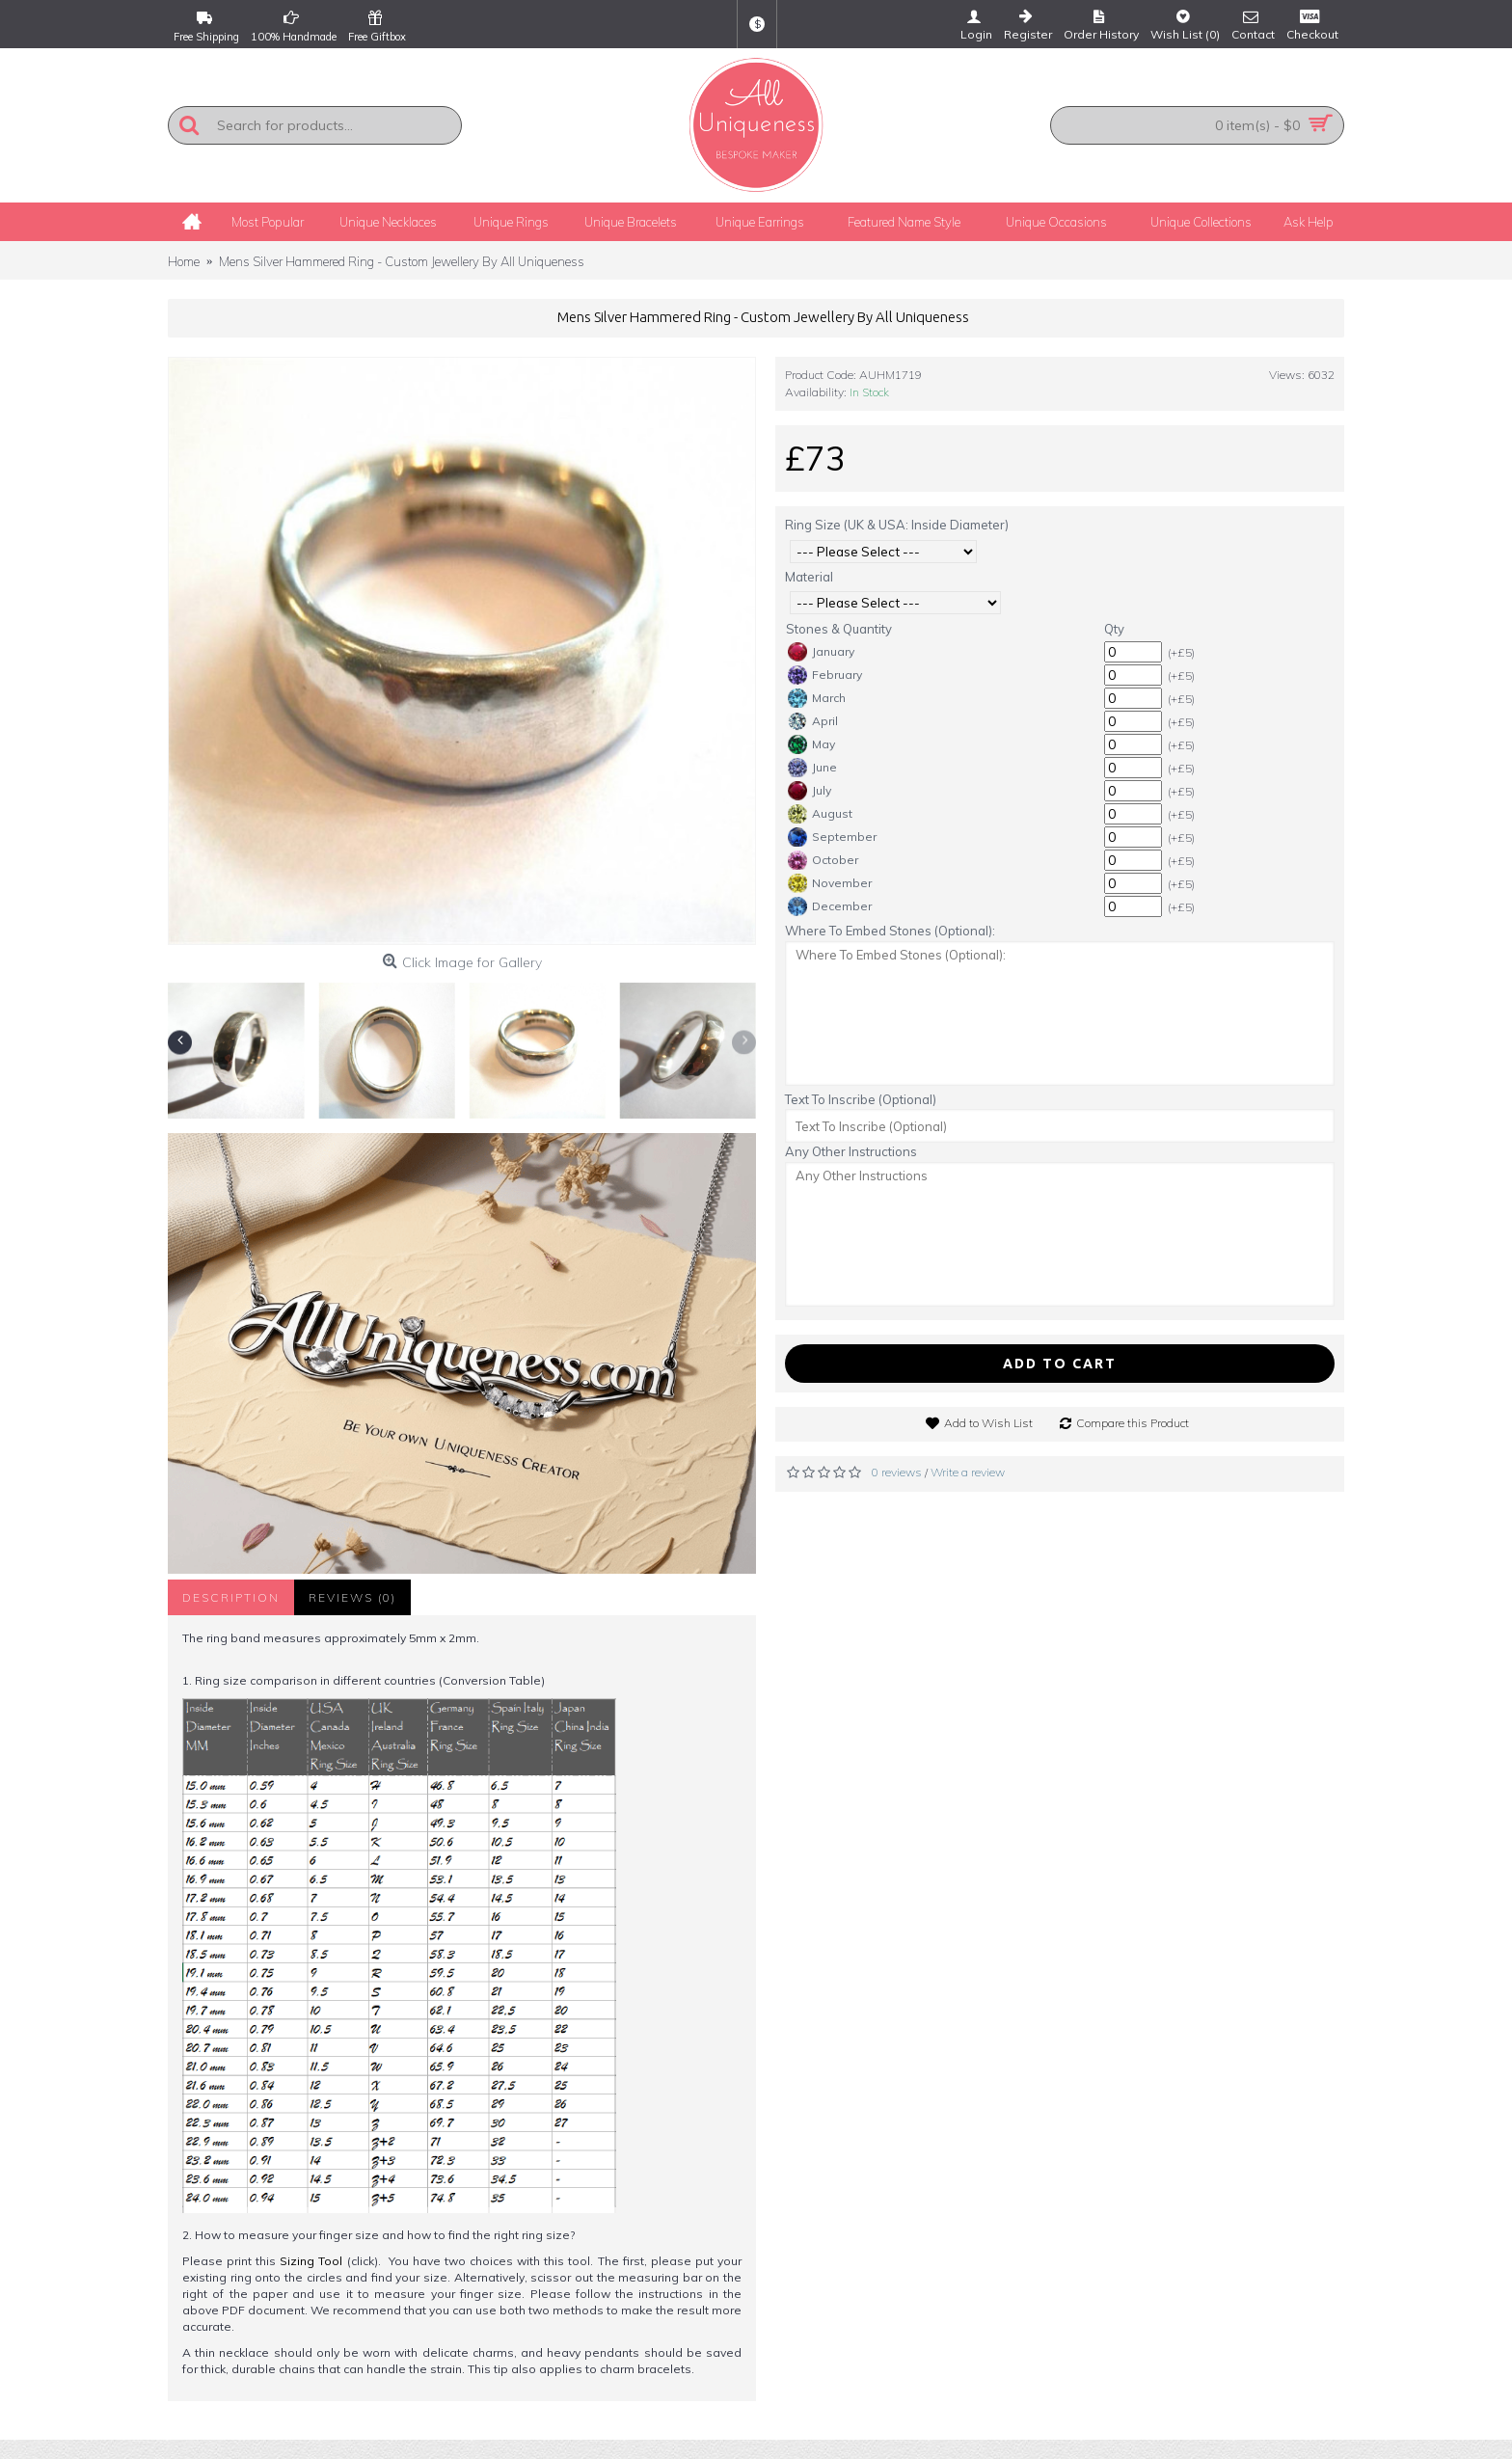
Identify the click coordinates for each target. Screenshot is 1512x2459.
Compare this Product (1132, 1423)
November (830, 883)
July (809, 790)
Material (809, 576)
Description (231, 1597)
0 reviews (897, 1472)
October (823, 860)
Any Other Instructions (851, 1151)
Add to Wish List (988, 1423)
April (813, 721)
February (825, 675)
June (812, 767)
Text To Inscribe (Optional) (860, 1099)
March (817, 698)
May (811, 744)
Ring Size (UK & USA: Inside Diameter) (897, 524)
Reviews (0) (352, 1597)
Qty (1114, 628)
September (832, 837)
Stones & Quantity (839, 628)
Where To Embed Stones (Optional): (890, 930)
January (821, 652)
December (830, 906)
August (820, 814)
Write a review (968, 1472)
